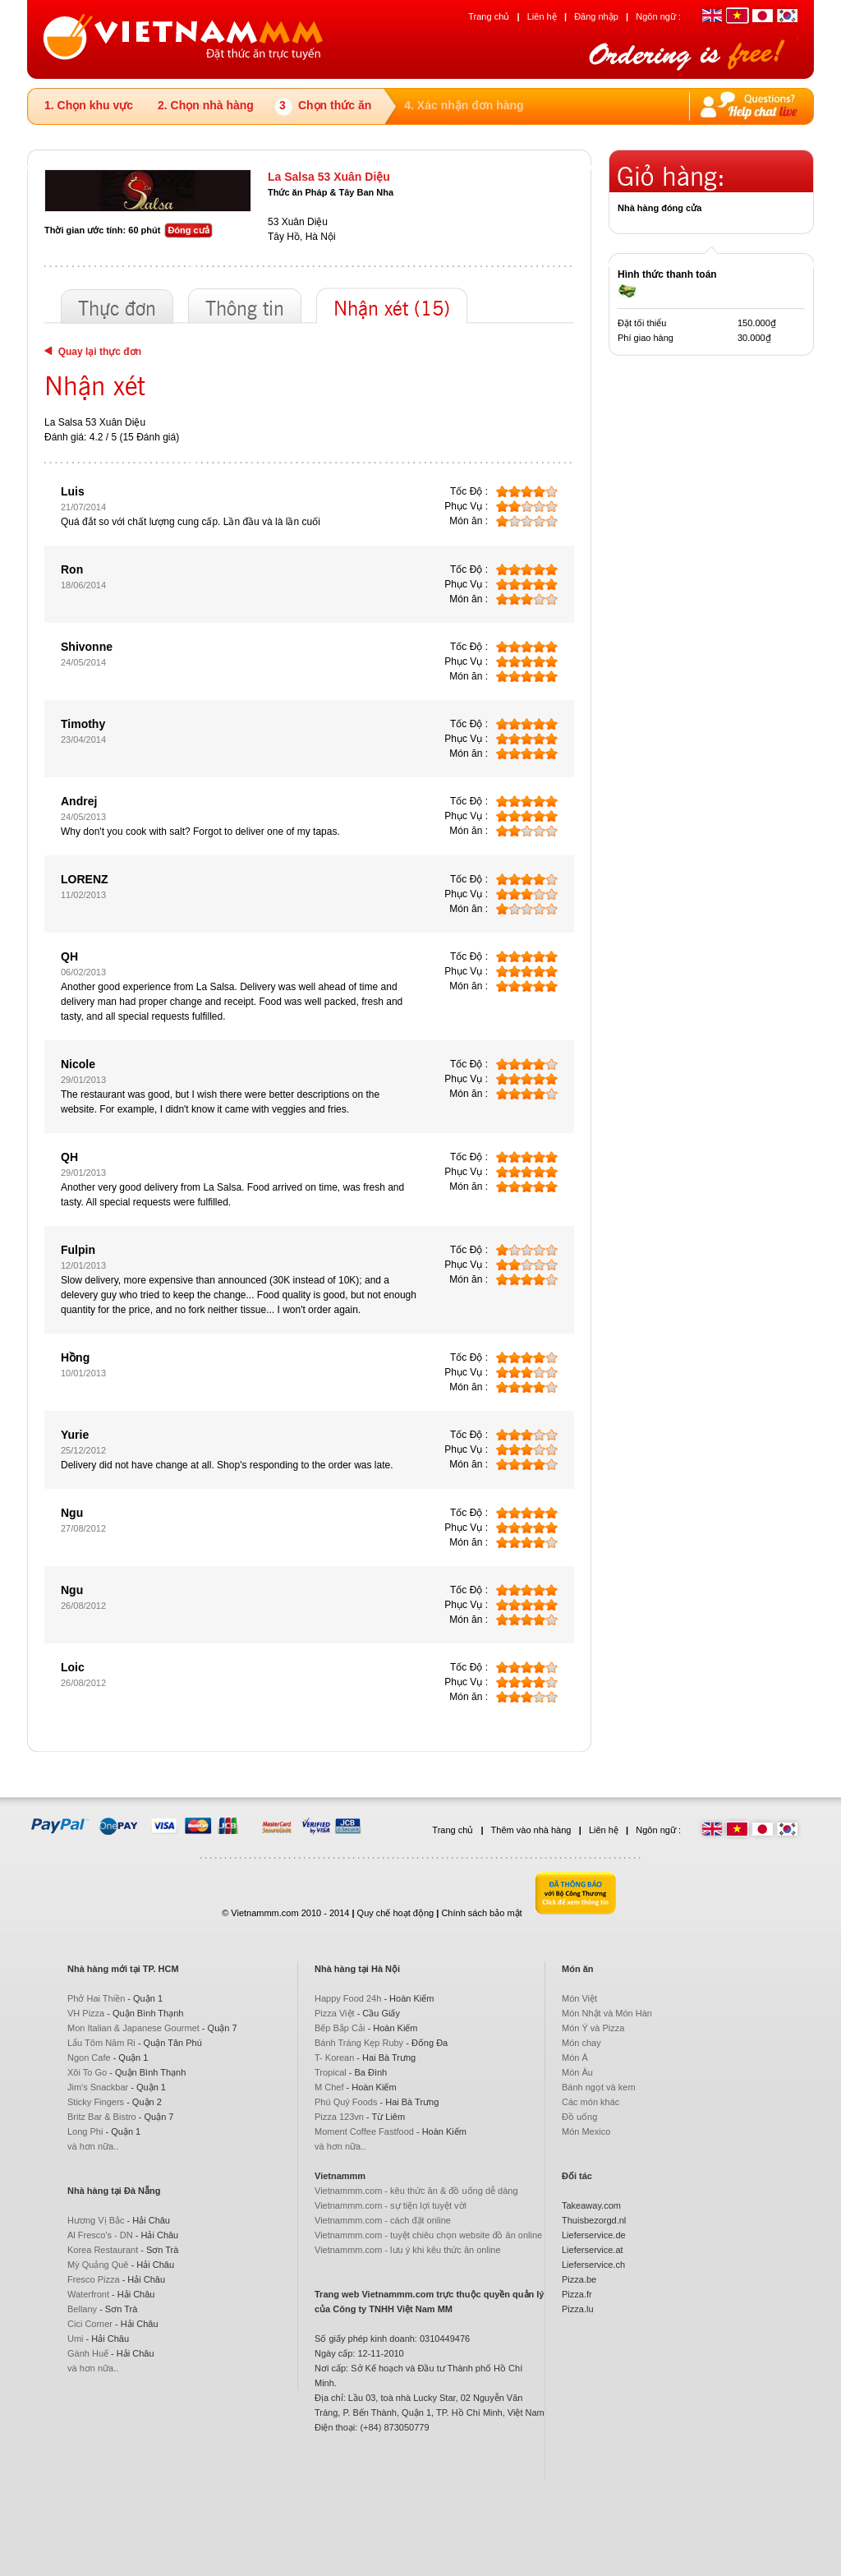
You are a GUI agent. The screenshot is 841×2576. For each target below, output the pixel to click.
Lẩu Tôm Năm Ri (101, 2043)
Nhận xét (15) (391, 310)
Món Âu (577, 2072)
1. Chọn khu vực (88, 105)
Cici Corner (90, 2324)
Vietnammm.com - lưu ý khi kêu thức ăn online (408, 2250)
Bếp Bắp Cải (340, 2028)
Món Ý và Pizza (593, 2028)
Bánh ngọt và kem (599, 2087)
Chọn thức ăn (334, 105)
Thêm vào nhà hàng (531, 1830)
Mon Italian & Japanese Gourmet (133, 2028)
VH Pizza (85, 2013)
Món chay (581, 2043)
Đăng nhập (596, 16)
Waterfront (88, 2294)
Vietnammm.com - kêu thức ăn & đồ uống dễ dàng (416, 2191)
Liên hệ (542, 16)
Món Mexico (586, 2131)
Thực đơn (117, 310)
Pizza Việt (335, 2013)
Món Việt (579, 1998)
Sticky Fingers (95, 2102)
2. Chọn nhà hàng (206, 105)
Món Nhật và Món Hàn (607, 2013)
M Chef (329, 2087)
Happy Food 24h (348, 1998)
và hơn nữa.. (92, 2146)
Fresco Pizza (93, 2279)
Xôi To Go (87, 2072)
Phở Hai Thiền (96, 1998)
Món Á (575, 2057)
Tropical (331, 2072)
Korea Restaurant (102, 2250)
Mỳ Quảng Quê (97, 2265)
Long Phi (85, 2131)
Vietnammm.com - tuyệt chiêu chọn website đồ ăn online (428, 2235)
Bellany (82, 2309)
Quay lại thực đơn (92, 351)
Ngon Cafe (89, 2057)
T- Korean (334, 2057)
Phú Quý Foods (346, 2102)
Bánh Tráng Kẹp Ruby (359, 2043)
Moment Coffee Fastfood (364, 2131)
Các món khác (590, 2102)
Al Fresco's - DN (100, 2235)
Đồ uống (579, 2117)
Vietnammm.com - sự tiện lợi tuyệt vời (390, 2205)
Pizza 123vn (339, 2117)
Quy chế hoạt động (395, 1913)
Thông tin (244, 310)
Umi (75, 2338)
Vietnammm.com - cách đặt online (383, 2220)
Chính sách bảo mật (481, 1913)
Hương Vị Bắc (95, 2220)
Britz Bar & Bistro (101, 2117)
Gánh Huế (87, 2353)
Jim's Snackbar (97, 2087)
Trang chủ (488, 16)
